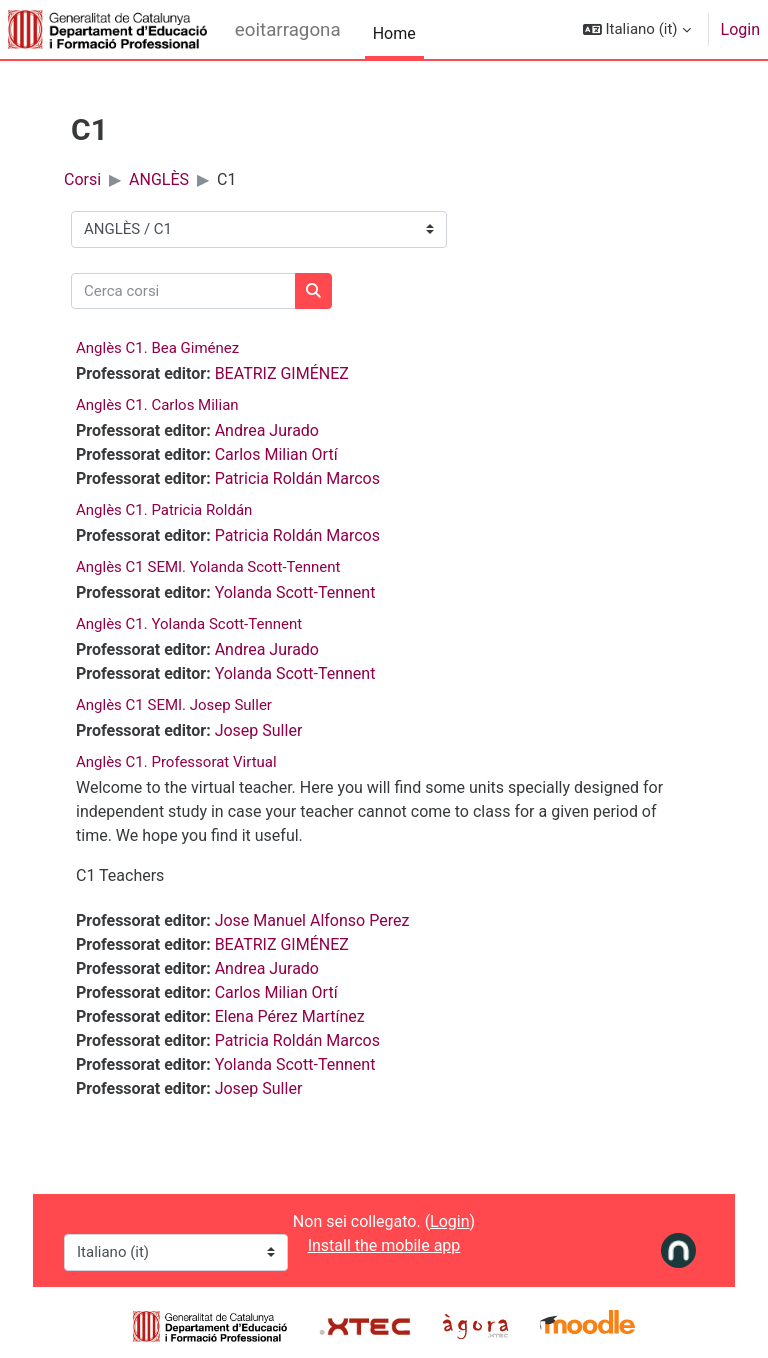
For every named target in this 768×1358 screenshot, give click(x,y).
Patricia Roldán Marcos (297, 478)
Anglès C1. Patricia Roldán (164, 510)
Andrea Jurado (267, 430)
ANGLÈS (159, 179)
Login (740, 29)
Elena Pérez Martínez (290, 1016)
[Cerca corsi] (183, 291)
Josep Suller (259, 730)
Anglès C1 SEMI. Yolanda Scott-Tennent (208, 567)
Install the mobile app (384, 1245)
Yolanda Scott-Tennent (295, 592)
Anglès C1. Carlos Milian (157, 405)
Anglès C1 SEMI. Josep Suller (174, 705)
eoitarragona (288, 30)
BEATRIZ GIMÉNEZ (282, 373)
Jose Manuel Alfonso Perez (312, 920)
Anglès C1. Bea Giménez (157, 348)
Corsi (82, 179)
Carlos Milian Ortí (276, 454)
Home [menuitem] (394, 33)
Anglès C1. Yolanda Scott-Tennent (189, 624)
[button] (637, 29)
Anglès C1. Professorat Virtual (176, 762)
